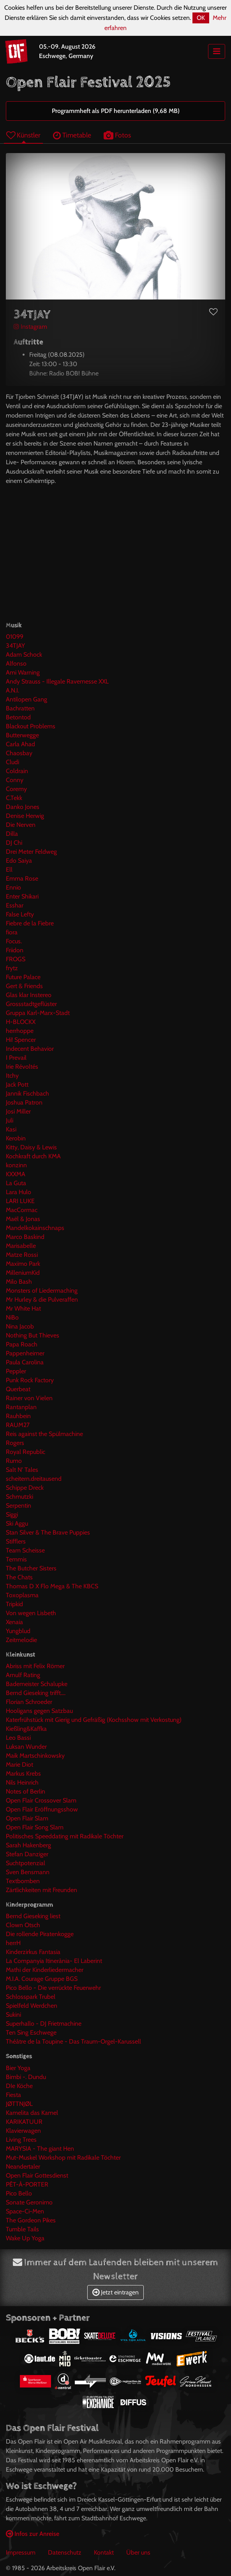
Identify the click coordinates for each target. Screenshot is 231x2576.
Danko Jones (22, 807)
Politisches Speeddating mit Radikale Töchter (64, 1836)
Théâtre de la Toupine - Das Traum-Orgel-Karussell (73, 2041)
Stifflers (16, 1541)
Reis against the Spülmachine (44, 1434)
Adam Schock (24, 654)
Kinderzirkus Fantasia (33, 1952)
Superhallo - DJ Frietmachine (43, 2023)
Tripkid (14, 1604)
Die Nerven (20, 824)
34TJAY (15, 645)
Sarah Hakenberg (28, 1845)
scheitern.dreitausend (34, 1478)
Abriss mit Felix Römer (35, 1666)
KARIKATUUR (24, 2121)
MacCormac (21, 1210)
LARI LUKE (20, 1201)
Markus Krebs (23, 1773)
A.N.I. (12, 690)
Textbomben (23, 1881)
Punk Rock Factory (30, 1380)
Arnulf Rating (23, 1675)
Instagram (30, 326)
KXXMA (15, 1174)
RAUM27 (18, 1425)
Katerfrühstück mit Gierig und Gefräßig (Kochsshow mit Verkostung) (94, 1719)
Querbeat (18, 1389)
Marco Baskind (25, 1236)
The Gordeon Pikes (31, 2220)
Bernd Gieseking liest (33, 1916)
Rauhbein (18, 1416)
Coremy (16, 789)
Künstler (23, 135)
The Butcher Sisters (31, 1568)
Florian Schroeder (29, 1702)
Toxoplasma (22, 1595)
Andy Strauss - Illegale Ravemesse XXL (57, 681)
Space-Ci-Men (25, 2211)
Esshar (14, 905)
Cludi (12, 762)
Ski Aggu (17, 1523)
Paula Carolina (25, 1362)
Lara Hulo (18, 1192)
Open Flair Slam (27, 1818)
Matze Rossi (22, 1254)
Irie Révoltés (22, 1066)
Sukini (13, 2014)
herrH (13, 1943)
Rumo (14, 1460)
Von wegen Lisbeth (31, 1613)
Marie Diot (19, 1764)
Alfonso (16, 663)
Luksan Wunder (26, 1746)
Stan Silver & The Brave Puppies (48, 1532)
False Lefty (20, 914)
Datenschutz (64, 2552)
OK (201, 17)
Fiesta (13, 2095)
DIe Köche (19, 2086)
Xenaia (14, 1622)
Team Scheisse (25, 1550)
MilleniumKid (23, 1272)
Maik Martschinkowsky (35, 1755)
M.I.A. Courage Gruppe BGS (42, 1978)
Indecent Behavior (30, 1048)
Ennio (13, 887)
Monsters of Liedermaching (42, 1290)
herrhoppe (20, 1030)
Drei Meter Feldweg (31, 851)
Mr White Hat (23, 1308)
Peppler (16, 1371)
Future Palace (23, 977)
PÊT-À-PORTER (27, 2184)
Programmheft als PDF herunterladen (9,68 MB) (116, 111)
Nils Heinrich (22, 1782)
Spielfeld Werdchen (31, 2005)
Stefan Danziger (27, 1854)
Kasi (11, 1129)
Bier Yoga (18, 2068)
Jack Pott (17, 1084)
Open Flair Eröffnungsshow (42, 1809)
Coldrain (17, 771)
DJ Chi (14, 842)
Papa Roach (21, 1344)
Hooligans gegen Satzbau (39, 1710)
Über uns (138, 2552)
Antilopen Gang (26, 699)
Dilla (12, 833)
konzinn (16, 1165)
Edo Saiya (19, 860)
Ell (9, 869)
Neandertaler (23, 2166)
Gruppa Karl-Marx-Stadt (38, 1013)
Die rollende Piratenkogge (40, 1934)
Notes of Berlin (25, 1791)
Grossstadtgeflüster (31, 1004)
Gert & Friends (24, 986)
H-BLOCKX (20, 1021)
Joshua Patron (24, 1102)
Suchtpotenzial (25, 1863)
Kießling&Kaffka (26, 1728)
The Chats (19, 1577)
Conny (14, 780)
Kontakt (104, 2552)
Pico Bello (19, 2193)
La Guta (16, 1183)
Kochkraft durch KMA (33, 1156)
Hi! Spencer (21, 1039)
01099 (14, 636)
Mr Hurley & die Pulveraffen (42, 1299)
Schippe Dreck (25, 1487)
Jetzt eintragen (115, 2292)
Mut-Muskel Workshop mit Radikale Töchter (63, 2157)
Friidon (14, 950)
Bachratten (20, 708)
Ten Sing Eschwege (31, 2032)
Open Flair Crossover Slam (41, 1800)
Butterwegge (22, 735)
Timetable (72, 135)
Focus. (14, 941)
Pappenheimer (25, 1353)
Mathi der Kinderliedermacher (44, 1969)
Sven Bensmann (27, 1872)
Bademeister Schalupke (36, 1684)
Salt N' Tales (22, 1469)
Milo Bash (19, 1281)
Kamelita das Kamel (32, 2112)
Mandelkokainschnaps (35, 1228)
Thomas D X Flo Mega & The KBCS (52, 1586)
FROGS (15, 959)
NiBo (12, 1317)
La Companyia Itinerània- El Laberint (54, 1961)
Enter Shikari (22, 896)
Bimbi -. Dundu (26, 2077)
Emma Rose (22, 878)
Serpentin (18, 1505)
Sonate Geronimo (29, 2202)
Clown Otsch (23, 1925)
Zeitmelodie (21, 1640)
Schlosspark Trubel (30, 1996)
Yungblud (18, 1631)
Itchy (12, 1075)
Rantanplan (21, 1407)
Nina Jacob (20, 1326)
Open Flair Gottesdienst (37, 2175)
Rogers (15, 1443)
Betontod (18, 717)
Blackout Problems (30, 726)
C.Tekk (14, 798)
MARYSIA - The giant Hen (40, 2148)
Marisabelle (21, 1245)
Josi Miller (18, 1111)
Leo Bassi (18, 1737)
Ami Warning (23, 672)
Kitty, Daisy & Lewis (31, 1147)
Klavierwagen (23, 2130)
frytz (12, 968)
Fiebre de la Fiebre (30, 923)
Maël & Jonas (23, 1219)
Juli (9, 1120)
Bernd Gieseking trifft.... (35, 1693)
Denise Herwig (25, 815)
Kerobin (16, 1138)
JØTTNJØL (19, 2103)
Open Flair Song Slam (34, 1827)
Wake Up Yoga (25, 2238)
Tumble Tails (22, 2229)
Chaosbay (19, 753)
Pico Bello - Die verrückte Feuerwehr (53, 1987)
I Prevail (16, 1057)
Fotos (117, 135)
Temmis (16, 1559)
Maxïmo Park (23, 1263)
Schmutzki (19, 1496)
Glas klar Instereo (28, 995)
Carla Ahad (20, 744)
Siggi (12, 1514)
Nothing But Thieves (32, 1335)
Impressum (20, 2552)
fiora (12, 932)
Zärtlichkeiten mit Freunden (41, 1890)
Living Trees (21, 2139)
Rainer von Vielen (29, 1398)
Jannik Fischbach (27, 1093)
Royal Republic (25, 1451)
